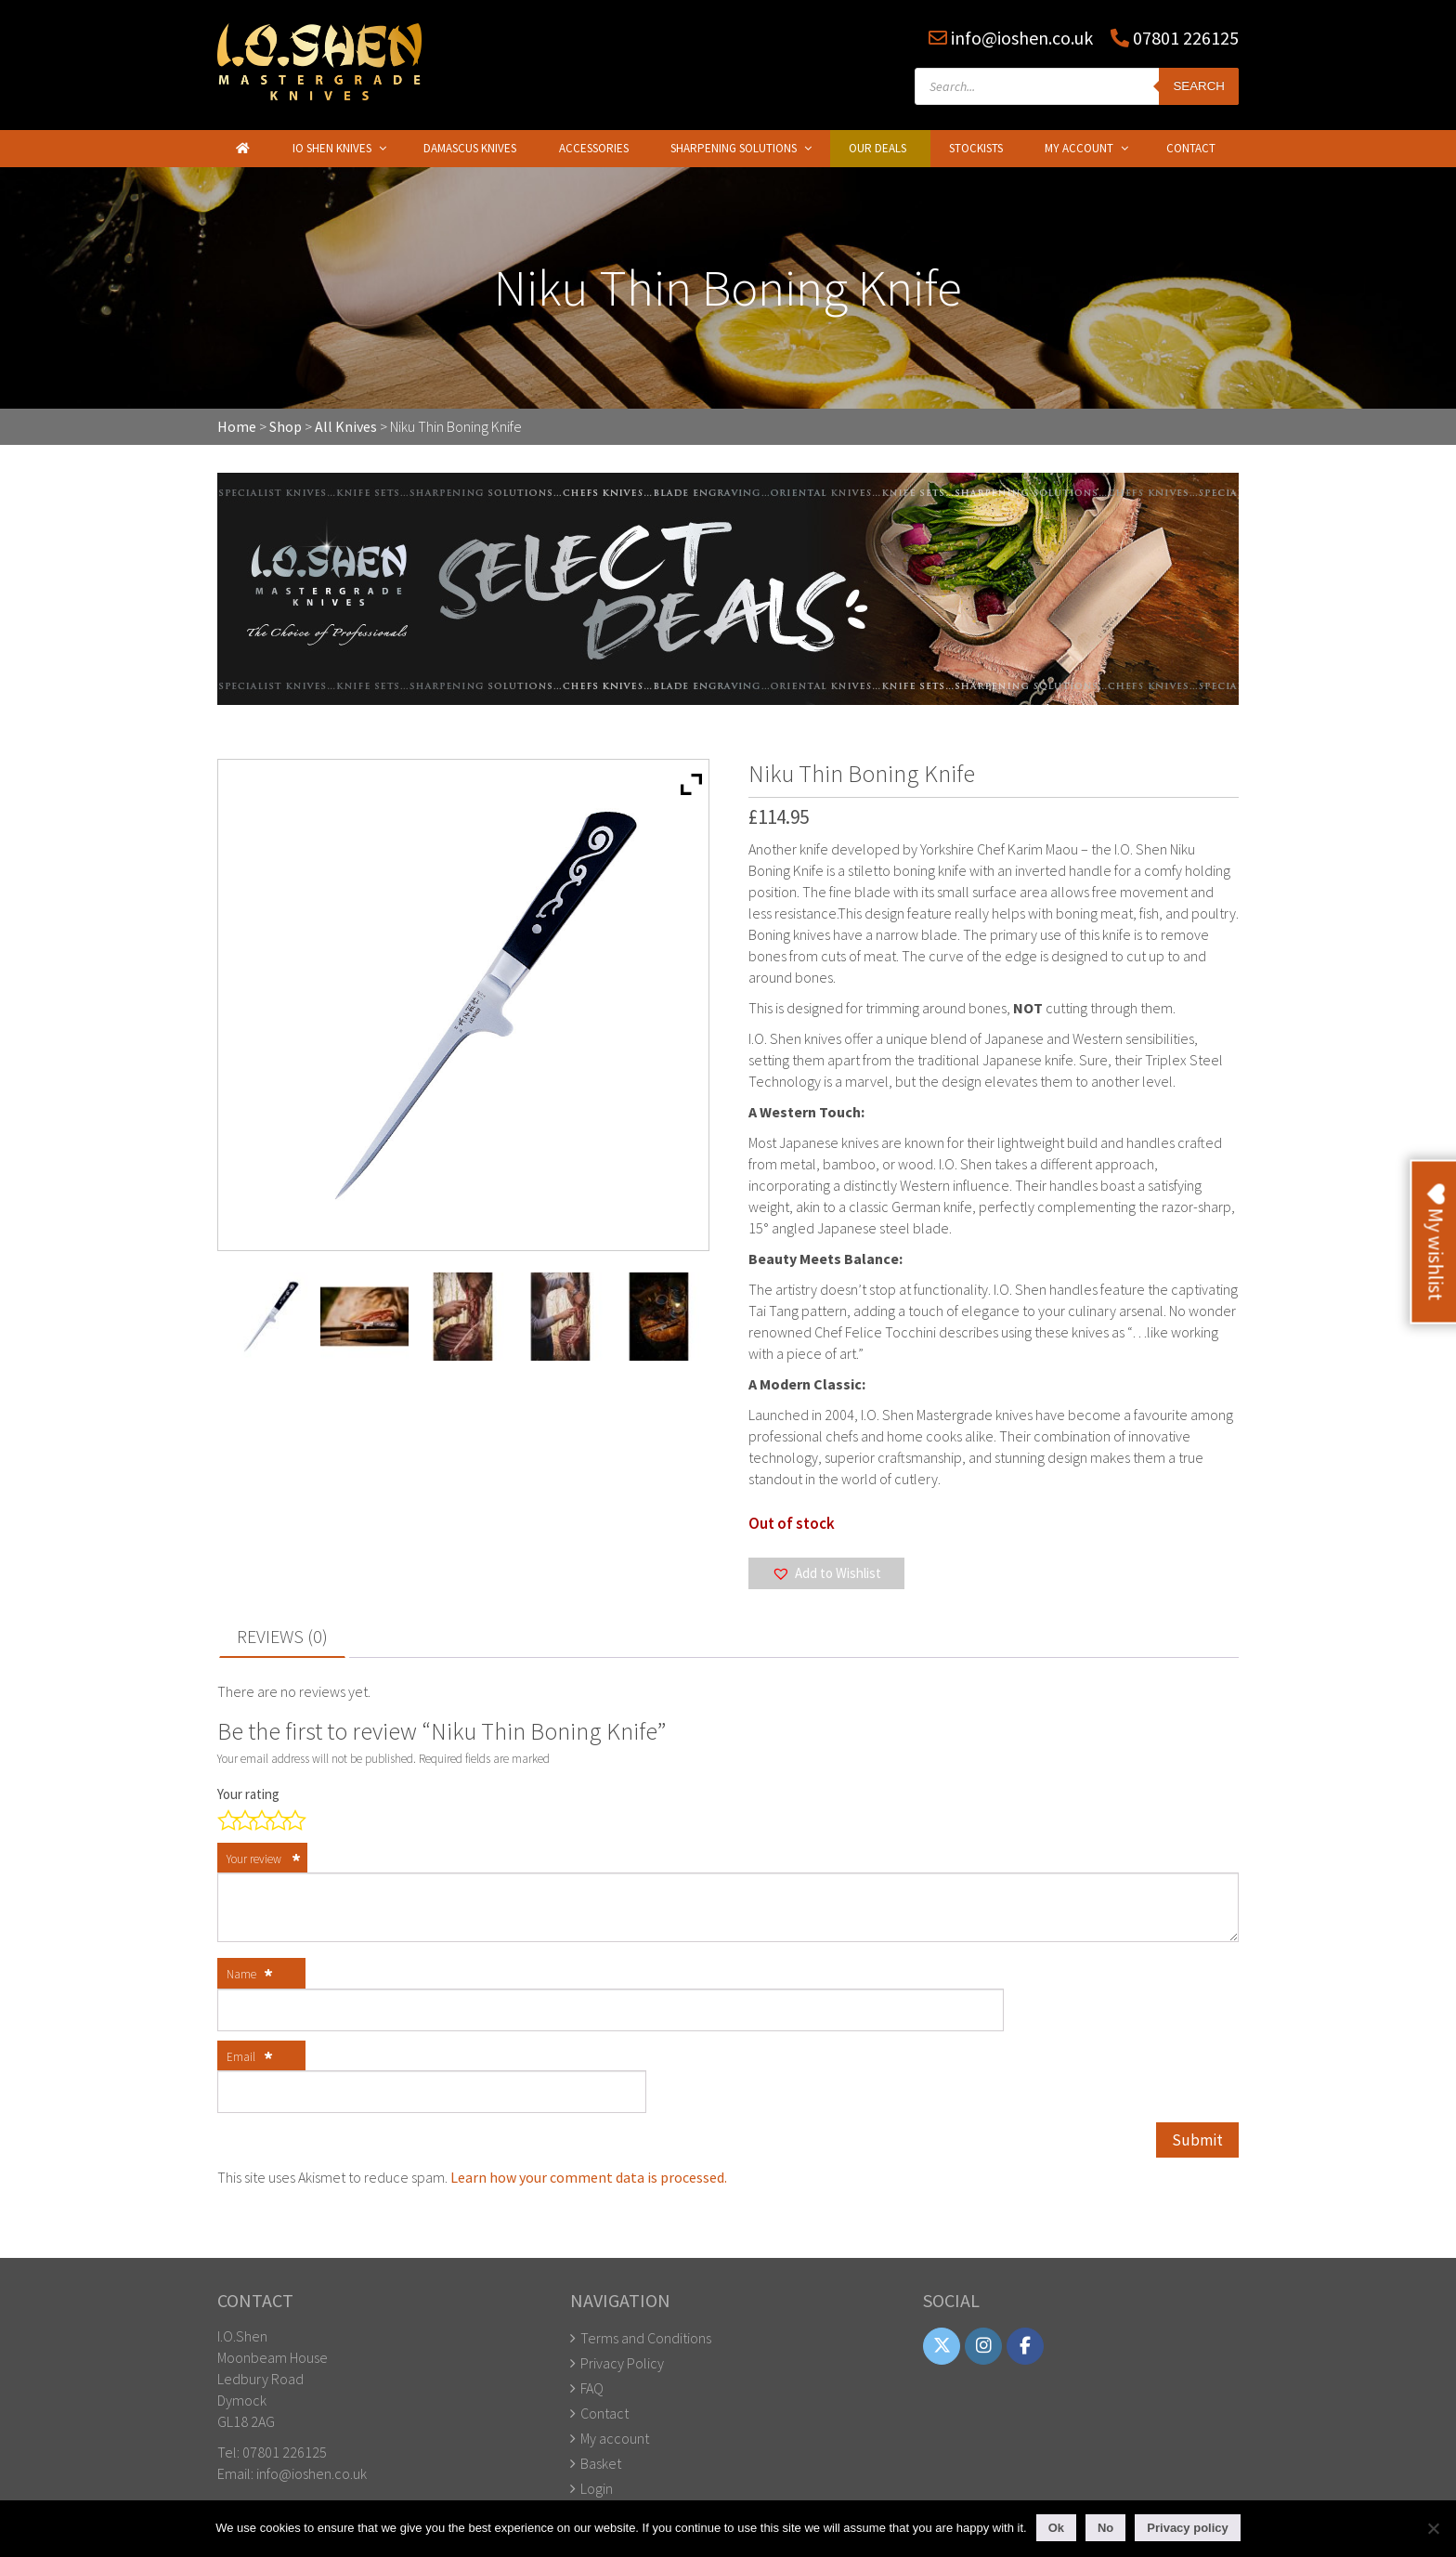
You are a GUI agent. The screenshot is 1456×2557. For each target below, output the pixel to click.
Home (236, 426)
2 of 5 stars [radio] (241, 1818)
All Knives (346, 426)
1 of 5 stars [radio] (224, 1818)
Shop (285, 426)
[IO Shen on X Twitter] (942, 2347)
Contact (1191, 148)
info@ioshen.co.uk (1022, 37)
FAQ (592, 2388)
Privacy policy (1187, 2528)
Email (250, 2058)
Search (1199, 86)
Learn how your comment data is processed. (588, 2177)
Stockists (976, 148)
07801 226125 (1184, 37)
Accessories (594, 148)
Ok (1056, 2528)
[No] (1433, 2528)
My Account (1079, 148)
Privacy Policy (622, 2363)
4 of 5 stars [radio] (274, 1818)
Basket (600, 2463)
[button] (826, 1573)
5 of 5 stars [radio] (291, 1818)
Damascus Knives (469, 148)
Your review (264, 1860)
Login (596, 2488)
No (1105, 2528)
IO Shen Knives (331, 148)
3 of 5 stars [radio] (258, 1818)
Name (250, 1976)
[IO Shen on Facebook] (1029, 2347)
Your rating (249, 1794)
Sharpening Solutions (733, 148)
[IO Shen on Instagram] (986, 2347)
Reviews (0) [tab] (282, 1636)
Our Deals (877, 148)
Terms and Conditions (645, 2338)
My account (614, 2438)
